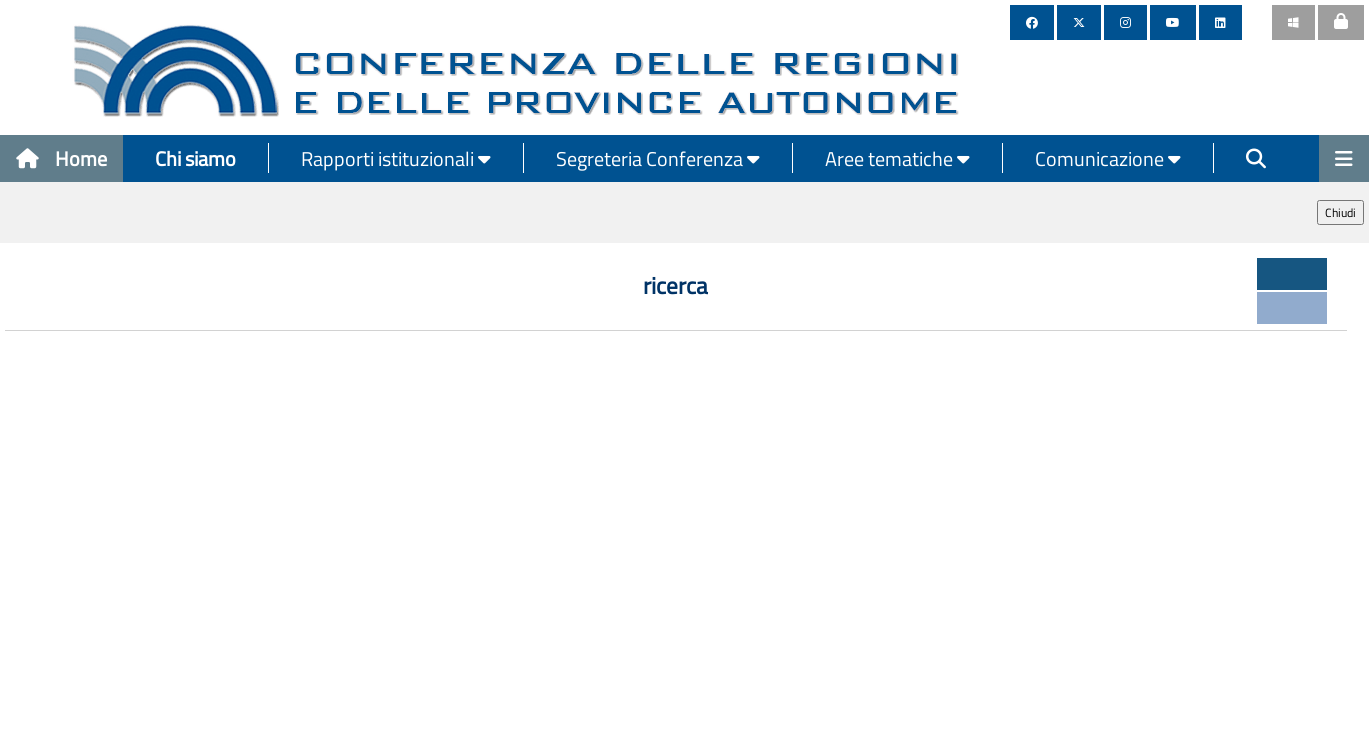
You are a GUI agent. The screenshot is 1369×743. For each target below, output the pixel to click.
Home (61, 158)
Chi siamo (195, 158)
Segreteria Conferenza (658, 158)
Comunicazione (1108, 158)
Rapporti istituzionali (396, 158)
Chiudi (1340, 212)
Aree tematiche (897, 158)
